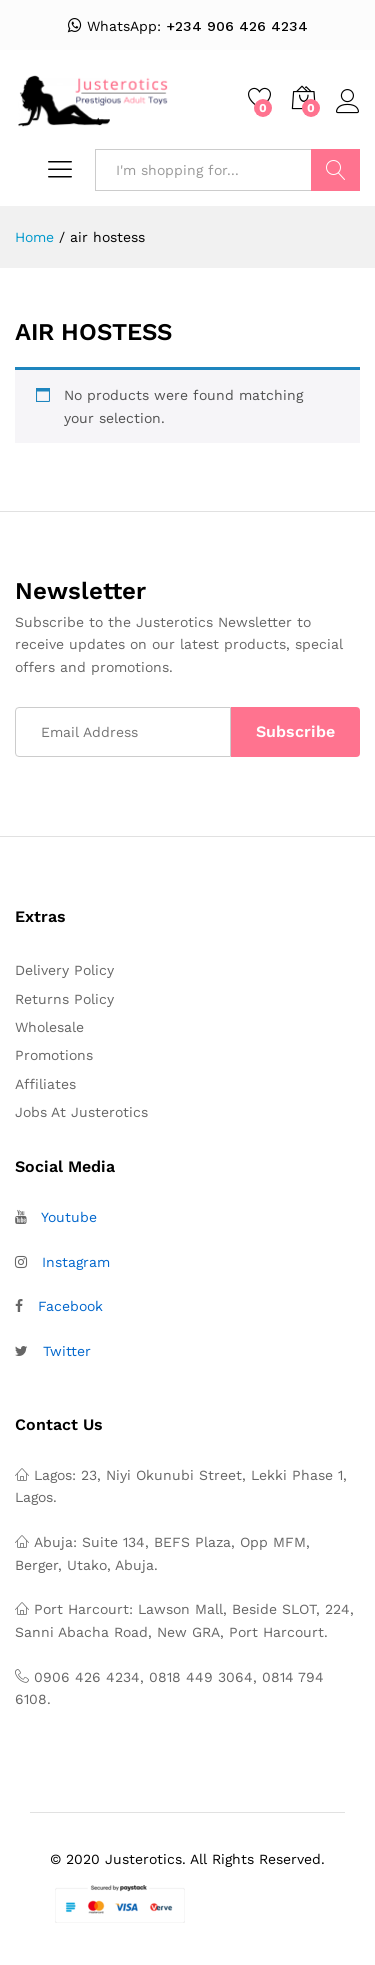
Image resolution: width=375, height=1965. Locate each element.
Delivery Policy (64, 970)
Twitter (67, 1351)
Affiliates (45, 1084)
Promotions (54, 1055)
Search (335, 170)
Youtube (69, 1217)
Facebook (70, 1306)
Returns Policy (64, 999)
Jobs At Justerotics (81, 1112)
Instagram (76, 1262)
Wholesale (49, 1027)
